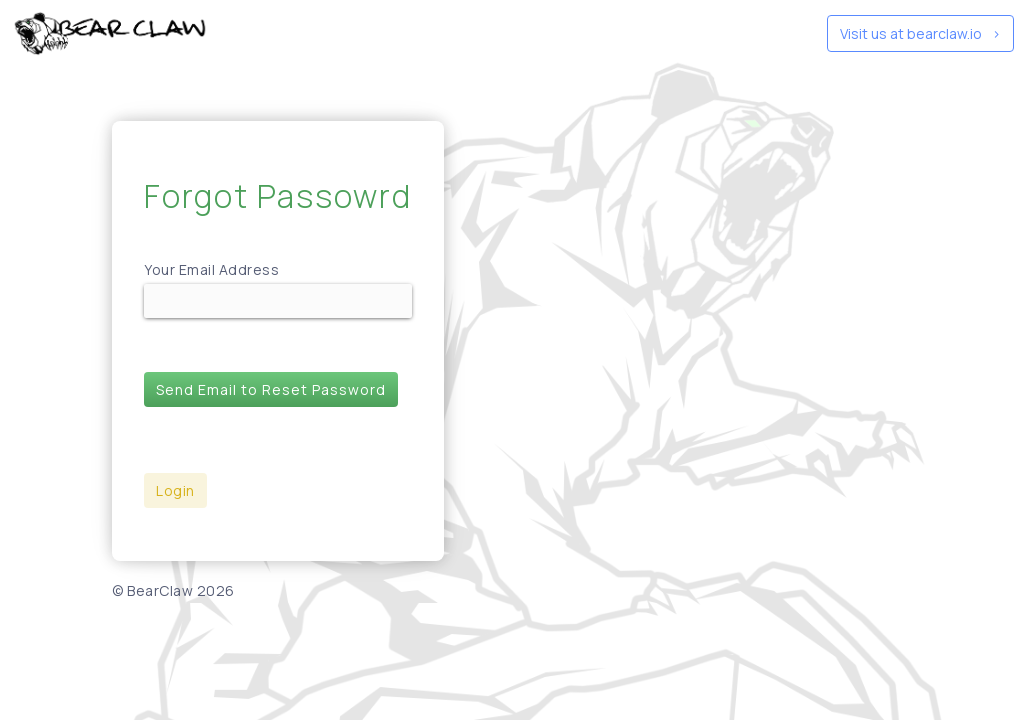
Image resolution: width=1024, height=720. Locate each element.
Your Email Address (211, 269)
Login (175, 490)
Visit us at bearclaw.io (920, 33)
